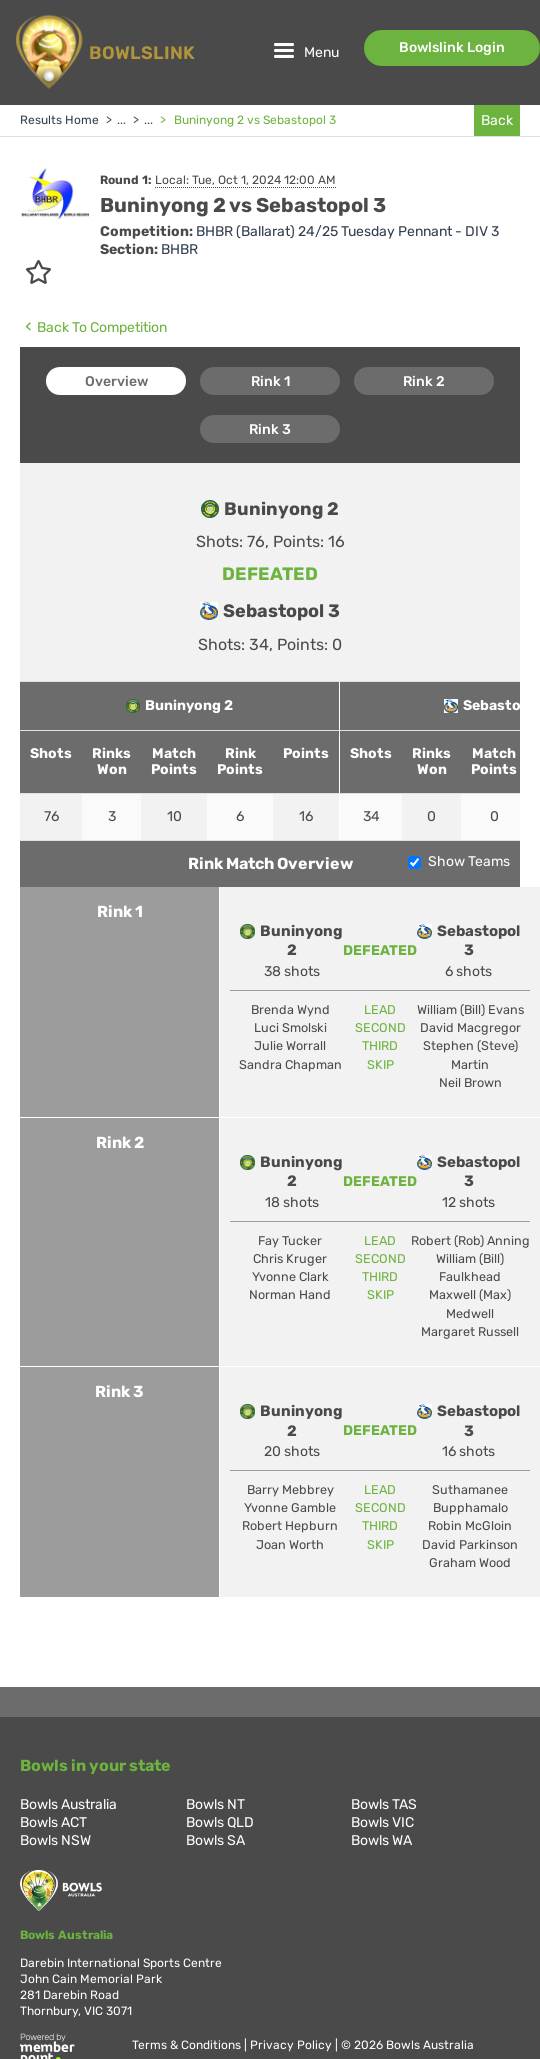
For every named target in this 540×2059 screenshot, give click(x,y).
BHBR (179, 249)
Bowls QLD (220, 1822)
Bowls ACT (53, 1822)
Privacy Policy (292, 2045)
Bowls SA (215, 1840)
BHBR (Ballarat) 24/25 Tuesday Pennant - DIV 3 (347, 231)
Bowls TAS (384, 1804)
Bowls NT (215, 1804)
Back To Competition (93, 327)
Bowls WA (381, 1840)
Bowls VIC (382, 1822)
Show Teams (469, 862)
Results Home (59, 120)
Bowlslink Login (452, 47)
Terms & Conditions (188, 2045)
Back (497, 120)
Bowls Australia (68, 1804)
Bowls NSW (55, 1840)
